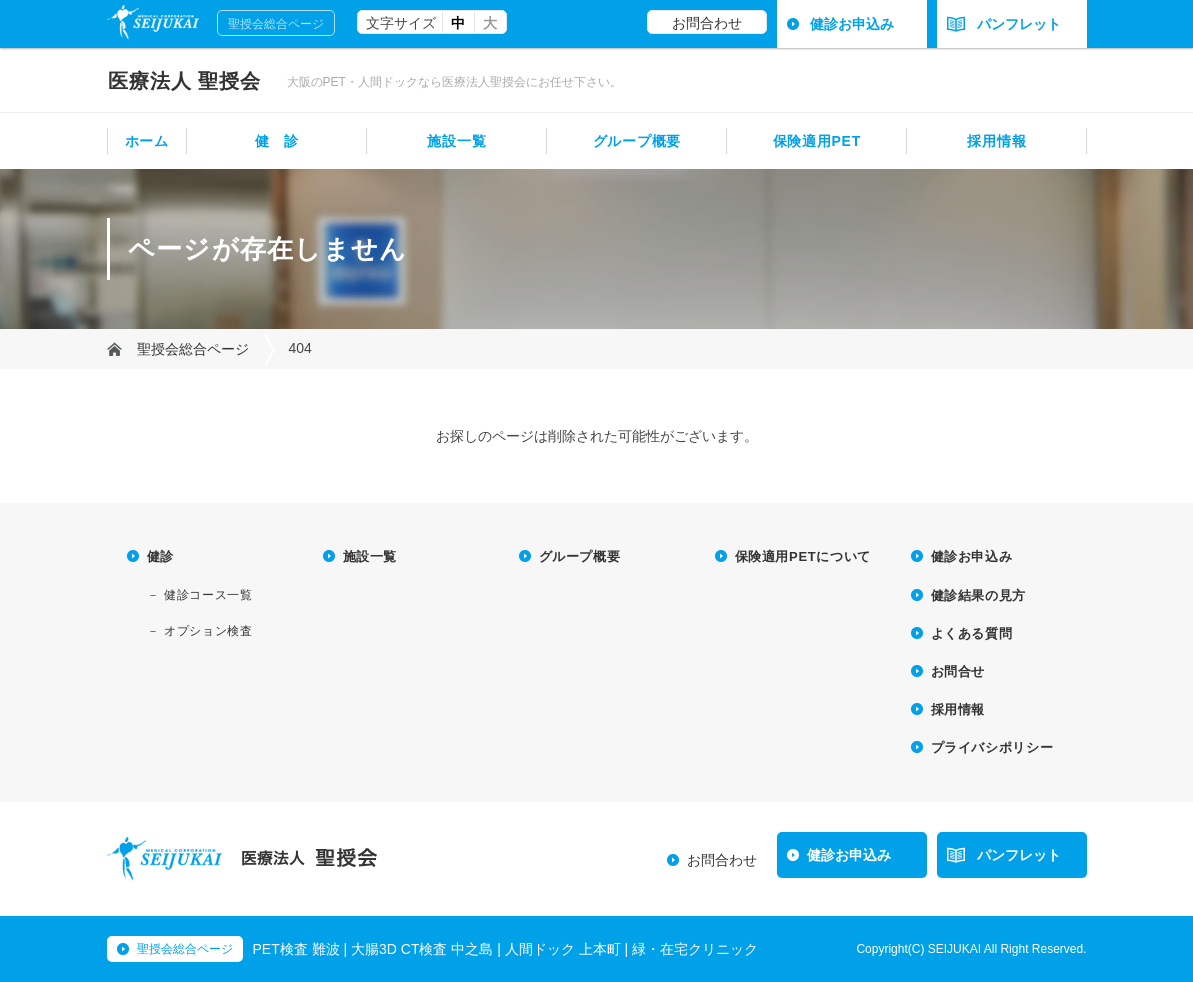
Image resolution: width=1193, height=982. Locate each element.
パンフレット (1004, 24)
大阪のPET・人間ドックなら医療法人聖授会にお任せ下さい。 (454, 82)
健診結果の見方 (979, 595)
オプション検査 (208, 631)
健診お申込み (852, 24)
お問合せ (958, 671)
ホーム (147, 141)
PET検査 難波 (296, 949)
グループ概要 (637, 141)
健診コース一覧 (208, 595)
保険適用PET (817, 141)
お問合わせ (707, 23)
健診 (160, 556)
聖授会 (185, 81)
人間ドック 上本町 (563, 949)
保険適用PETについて (803, 556)
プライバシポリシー (992, 747)
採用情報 (996, 141)
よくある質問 (972, 633)
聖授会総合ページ (276, 24)
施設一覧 (456, 141)
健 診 (277, 141)
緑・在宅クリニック (695, 949)
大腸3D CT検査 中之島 (422, 949)
